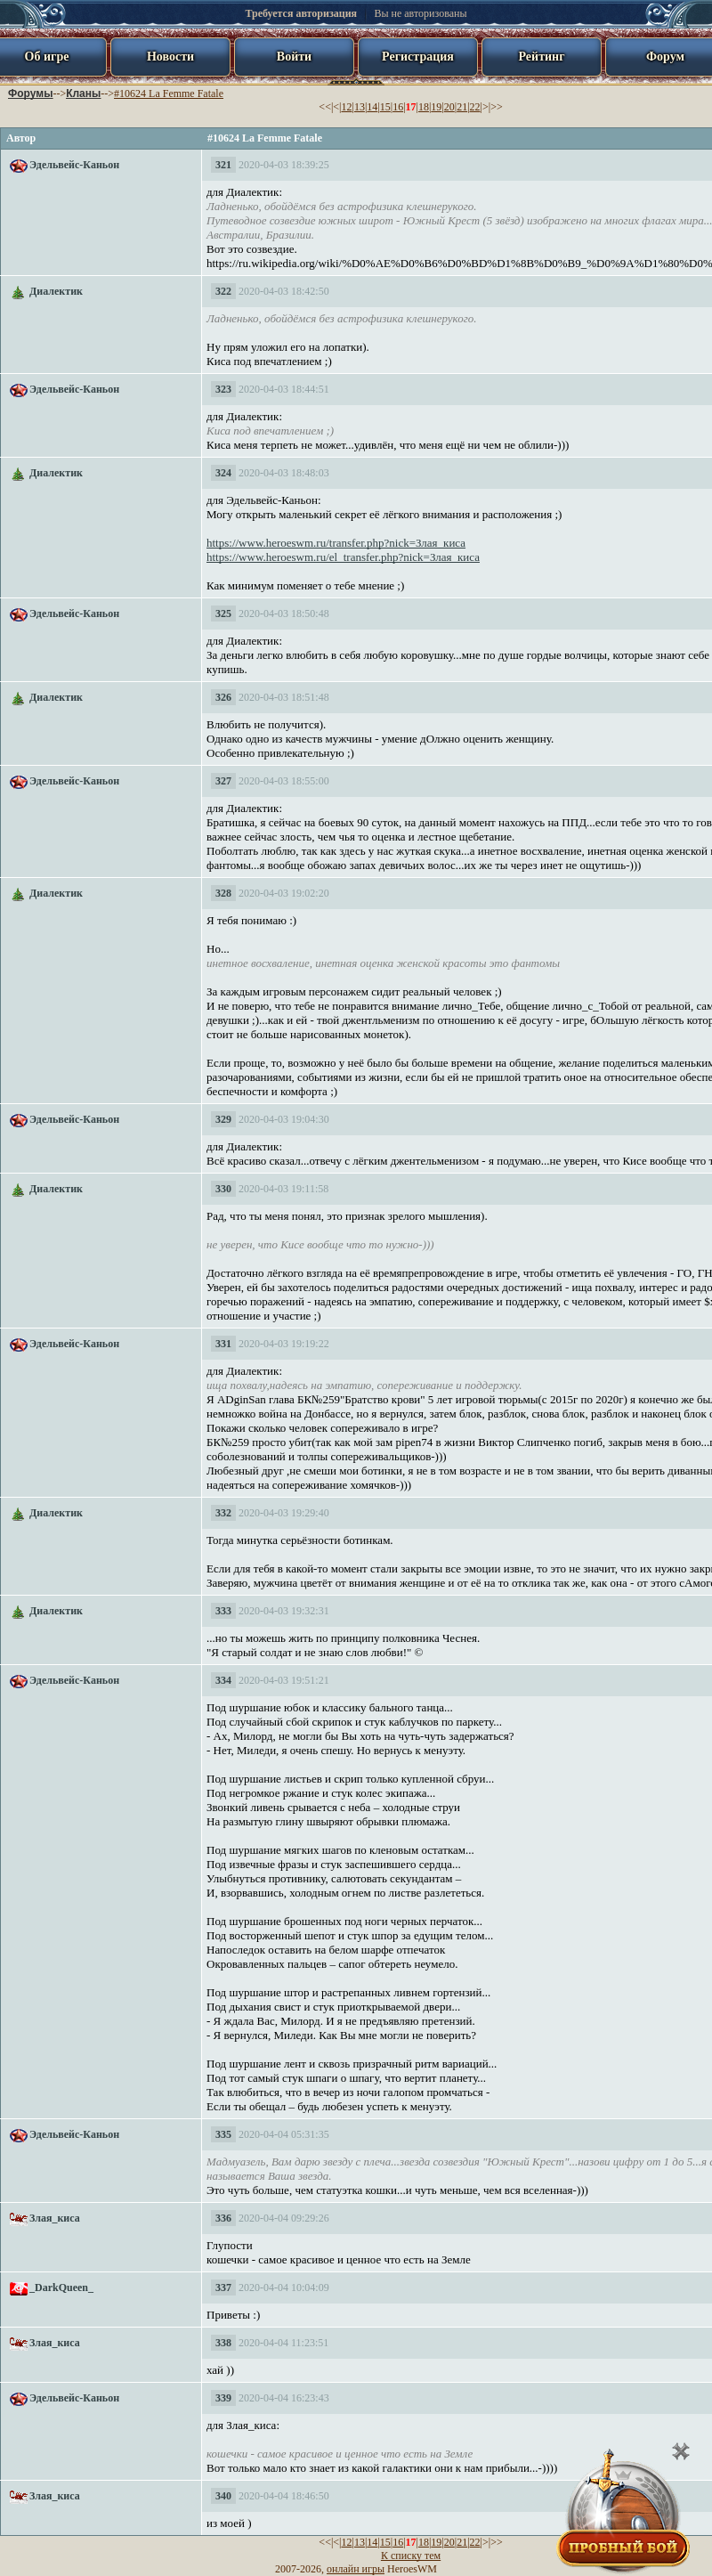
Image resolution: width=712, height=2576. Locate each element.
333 (223, 1611)
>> (496, 107)
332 (223, 1513)
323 (223, 389)
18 (423, 107)
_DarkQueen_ (61, 2287)
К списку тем (411, 2555)
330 (223, 1188)
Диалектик (56, 291)
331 (223, 1343)
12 (347, 107)
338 (223, 2342)
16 (397, 107)
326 (223, 697)
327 (223, 781)
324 (223, 473)
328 (223, 893)
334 (223, 1680)
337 (223, 2287)
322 (223, 291)
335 (223, 2134)
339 (223, 2398)
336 (223, 2218)
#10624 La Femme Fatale (168, 93)
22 (475, 107)
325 (223, 613)
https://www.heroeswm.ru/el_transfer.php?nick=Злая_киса (343, 557)
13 (359, 107)
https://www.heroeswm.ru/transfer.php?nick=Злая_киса (335, 542)
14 (372, 107)
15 (385, 107)
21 (462, 107)
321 (223, 164)
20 (449, 107)
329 (223, 1119)
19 (436, 107)
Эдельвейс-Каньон (74, 164)
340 (223, 2496)
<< (325, 107)
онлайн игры (355, 2569)
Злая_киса (54, 2218)
